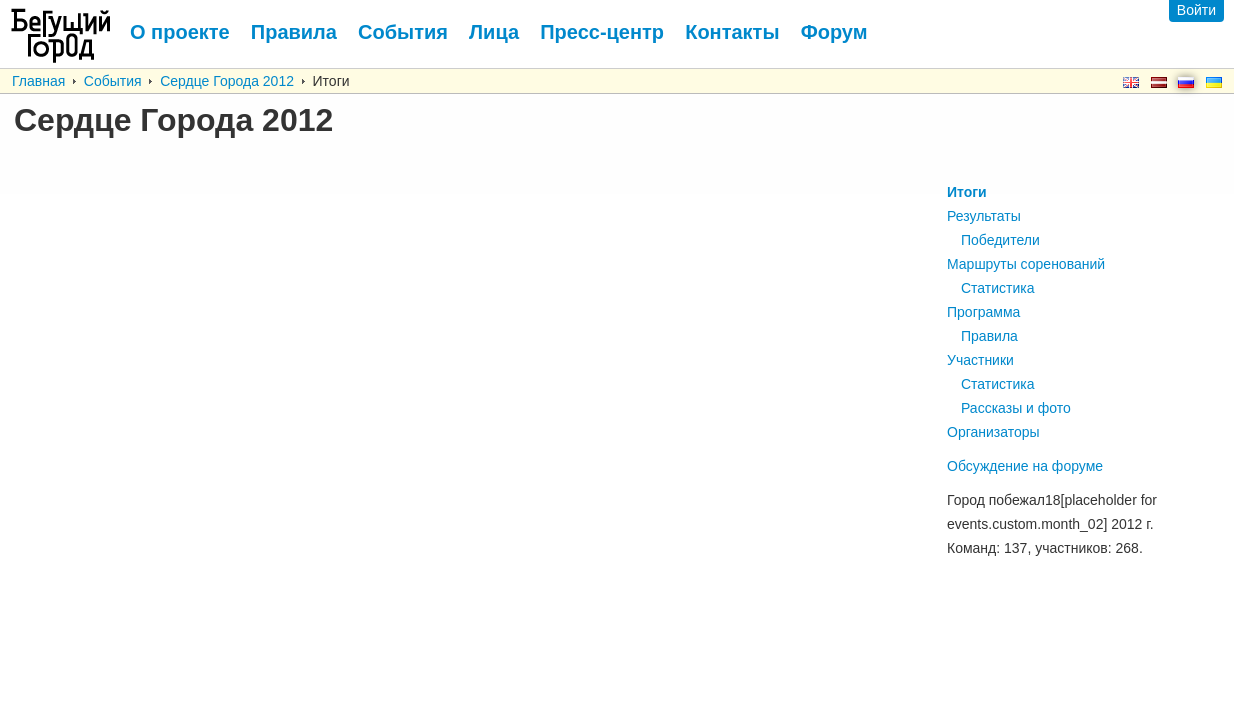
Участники (980, 360)
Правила (989, 336)
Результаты (984, 216)
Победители (1000, 240)
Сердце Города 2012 (227, 81)
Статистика (998, 288)
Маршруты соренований (1026, 264)
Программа (983, 312)
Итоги (967, 192)
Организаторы (993, 432)
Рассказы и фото (1016, 408)
